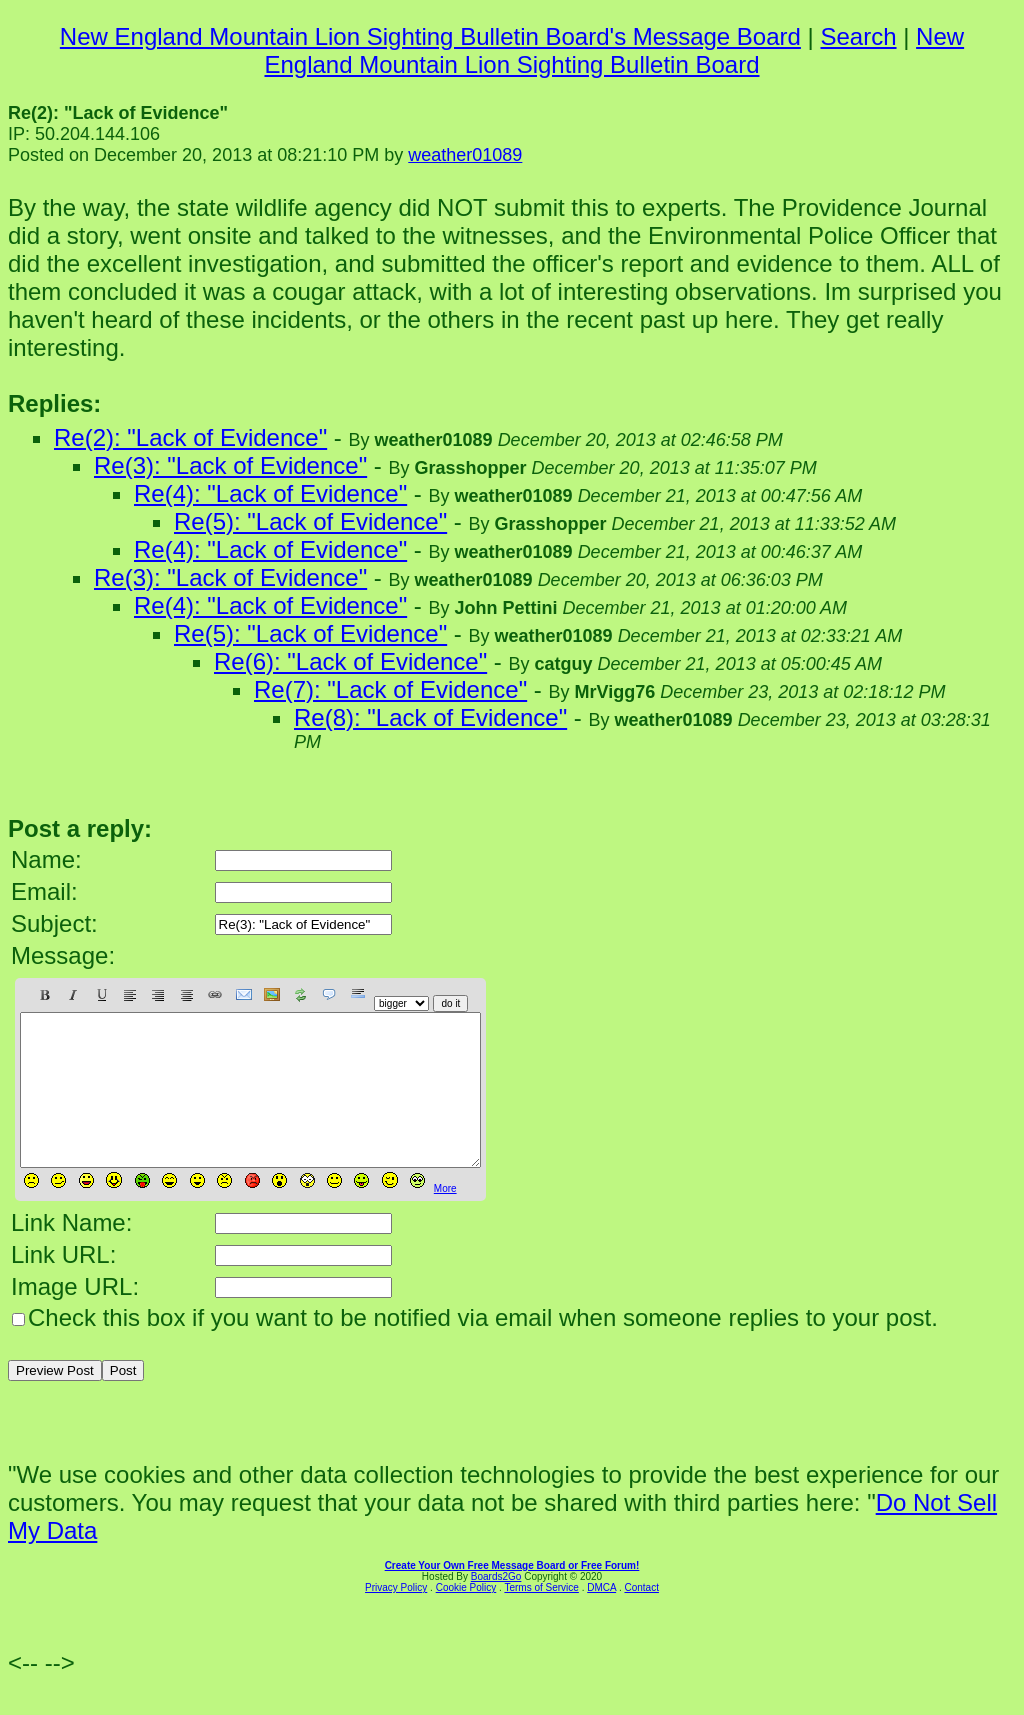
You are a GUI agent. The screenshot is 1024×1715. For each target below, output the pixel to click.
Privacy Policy (396, 1617)
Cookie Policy (466, 1617)
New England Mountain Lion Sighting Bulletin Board (614, 50)
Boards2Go (496, 1606)
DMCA (601, 1617)
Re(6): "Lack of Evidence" (350, 661)
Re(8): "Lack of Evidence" (430, 717)
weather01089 (465, 155)
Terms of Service (541, 1617)
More (445, 1218)
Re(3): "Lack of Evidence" (230, 465)
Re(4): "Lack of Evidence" (270, 493)
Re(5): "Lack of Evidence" (310, 521)
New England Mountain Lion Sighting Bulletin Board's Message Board (430, 36)
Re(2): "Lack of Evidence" (190, 437)
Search (858, 36)
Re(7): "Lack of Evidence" (390, 689)
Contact (641, 1617)
